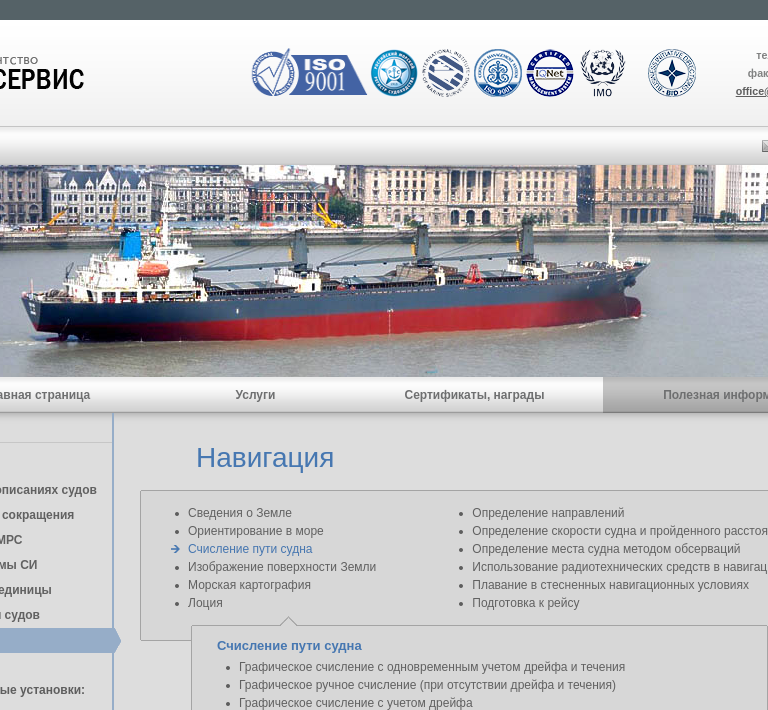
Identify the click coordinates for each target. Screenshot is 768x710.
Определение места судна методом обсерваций (606, 549)
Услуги (256, 395)
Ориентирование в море (256, 531)
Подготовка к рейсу (525, 603)
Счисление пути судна (250, 549)
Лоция (205, 603)
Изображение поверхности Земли (282, 567)
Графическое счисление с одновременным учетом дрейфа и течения (432, 667)
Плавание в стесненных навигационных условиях (610, 585)
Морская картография (249, 585)
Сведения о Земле (240, 513)
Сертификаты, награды (474, 395)
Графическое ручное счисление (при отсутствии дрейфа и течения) (427, 685)
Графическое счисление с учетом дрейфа (356, 703)
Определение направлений (548, 513)
